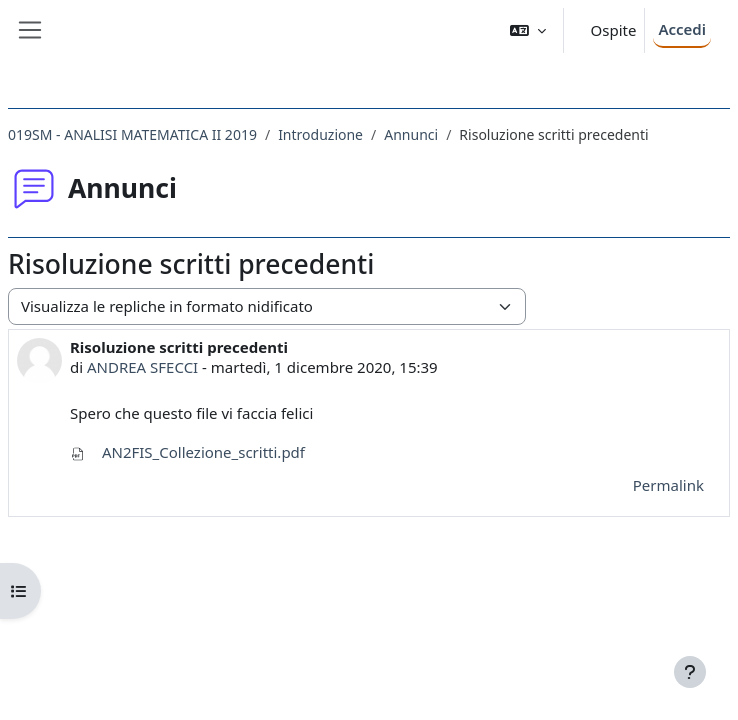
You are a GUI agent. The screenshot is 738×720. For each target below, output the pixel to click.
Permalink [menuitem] (668, 485)
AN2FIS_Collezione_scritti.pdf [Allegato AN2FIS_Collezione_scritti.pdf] (187, 452)
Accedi (682, 29)
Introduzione (320, 134)
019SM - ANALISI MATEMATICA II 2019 (132, 134)
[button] (528, 30)
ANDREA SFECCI (142, 367)
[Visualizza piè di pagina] (690, 672)
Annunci (411, 134)
